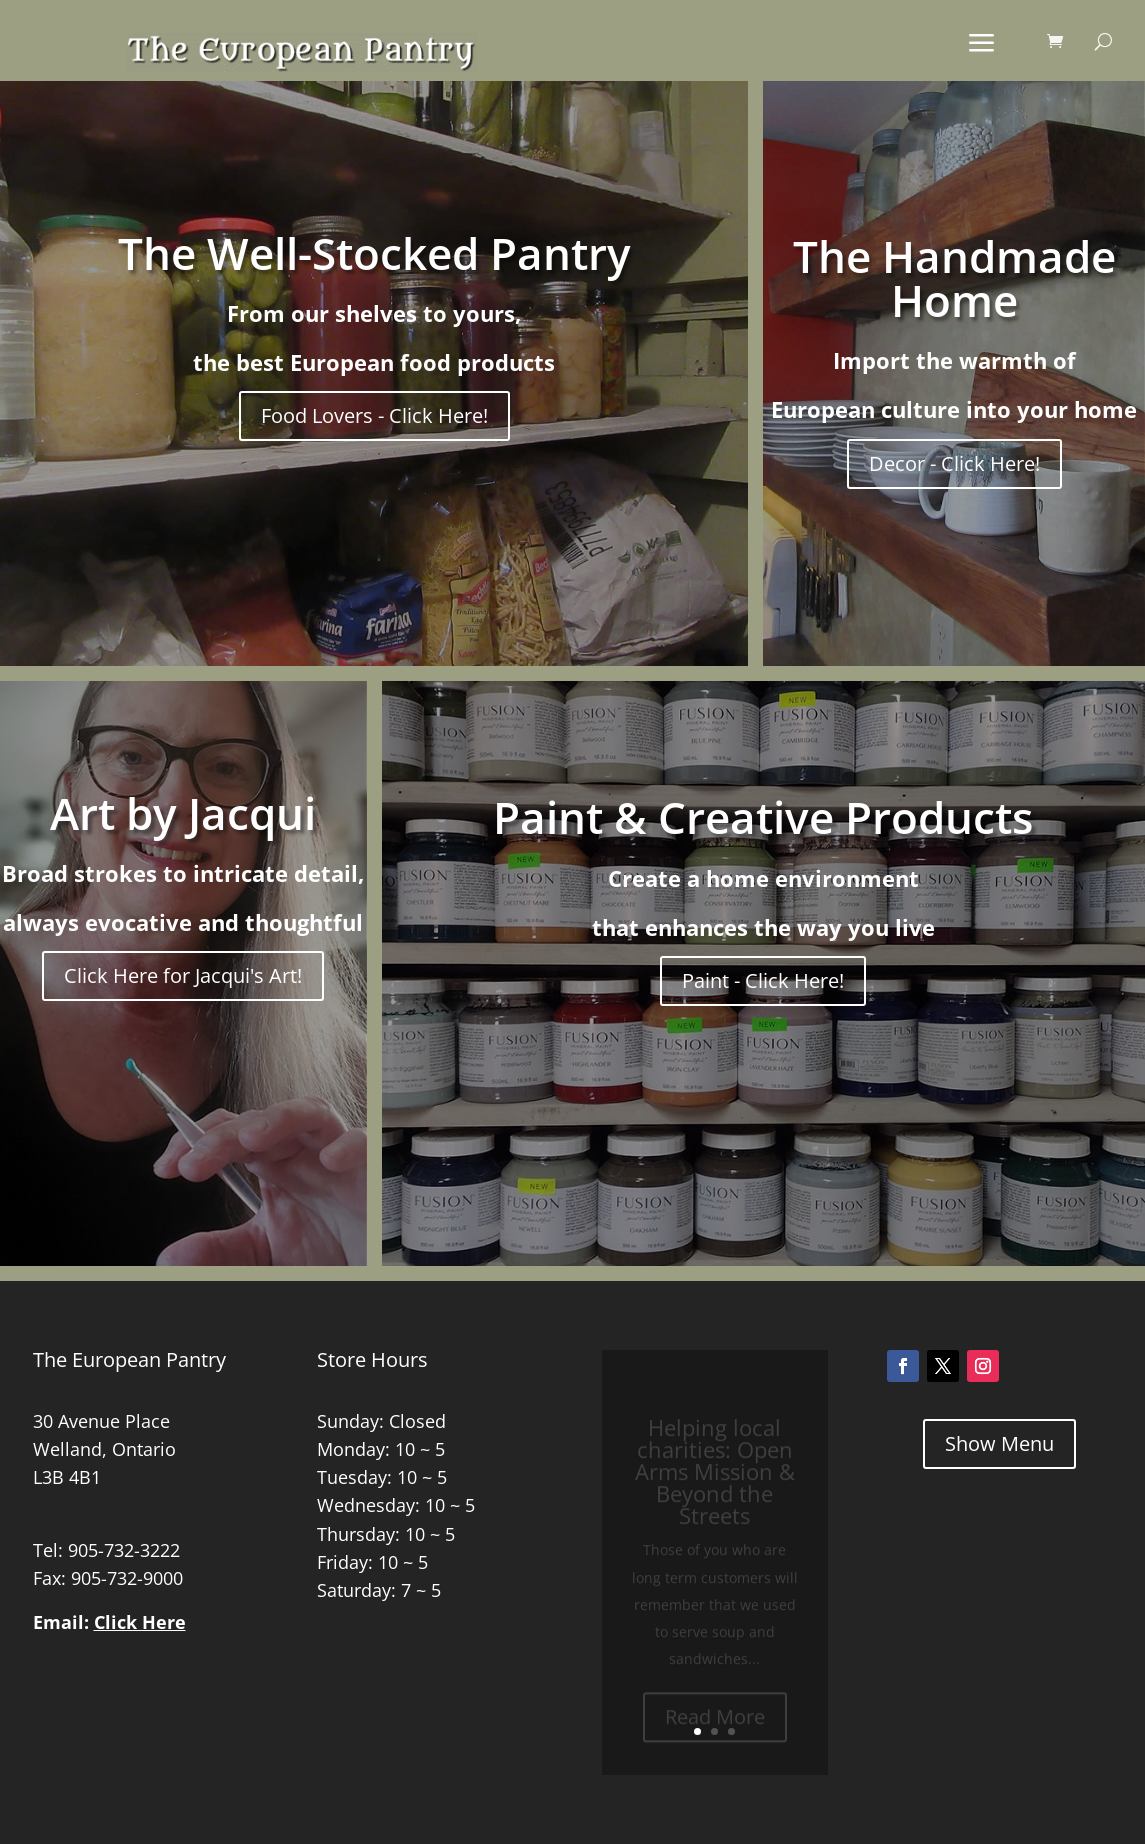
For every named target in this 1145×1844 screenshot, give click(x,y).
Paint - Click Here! (763, 980)
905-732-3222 (124, 1550)
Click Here (140, 1622)
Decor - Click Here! (954, 463)
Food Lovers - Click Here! (374, 415)
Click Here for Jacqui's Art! (183, 975)
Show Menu (999, 1443)
